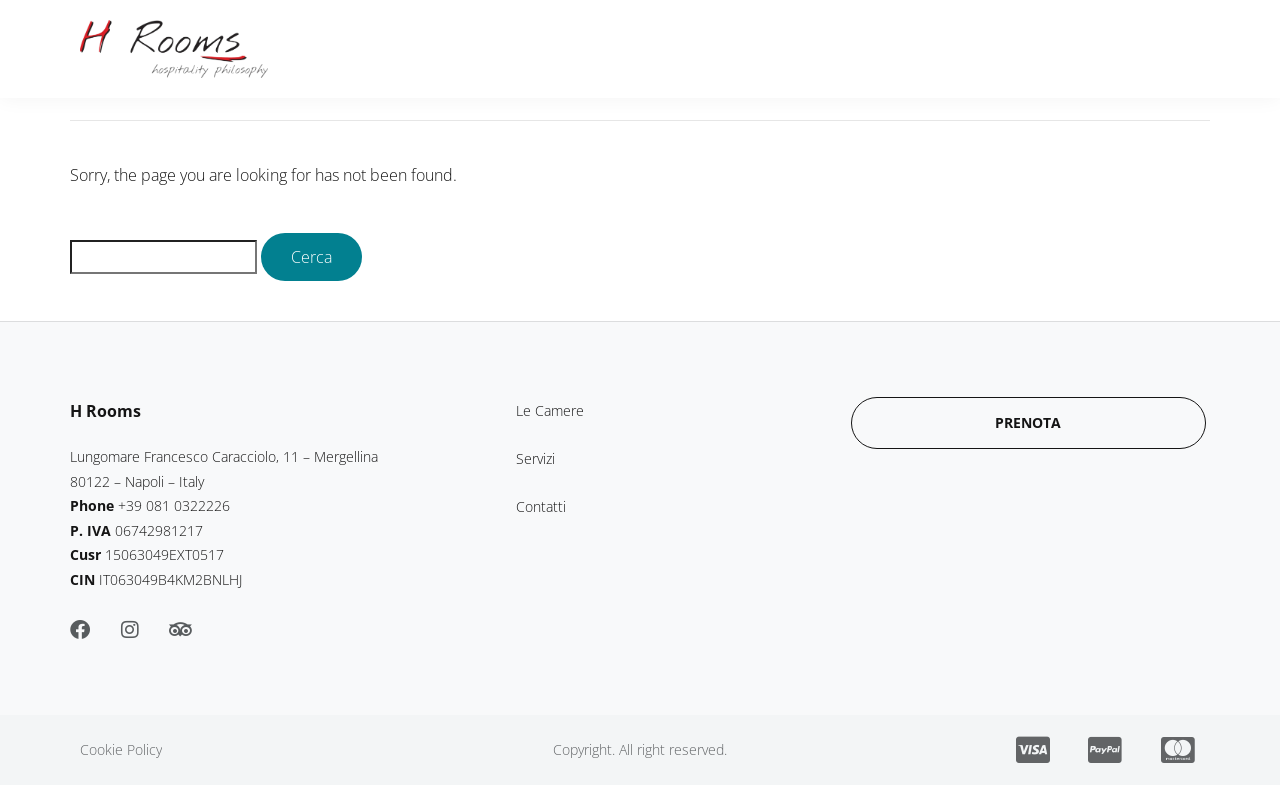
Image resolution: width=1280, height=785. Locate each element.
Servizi (675, 49)
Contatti (774, 49)
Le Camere (566, 49)
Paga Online (894, 49)
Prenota (1014, 49)
